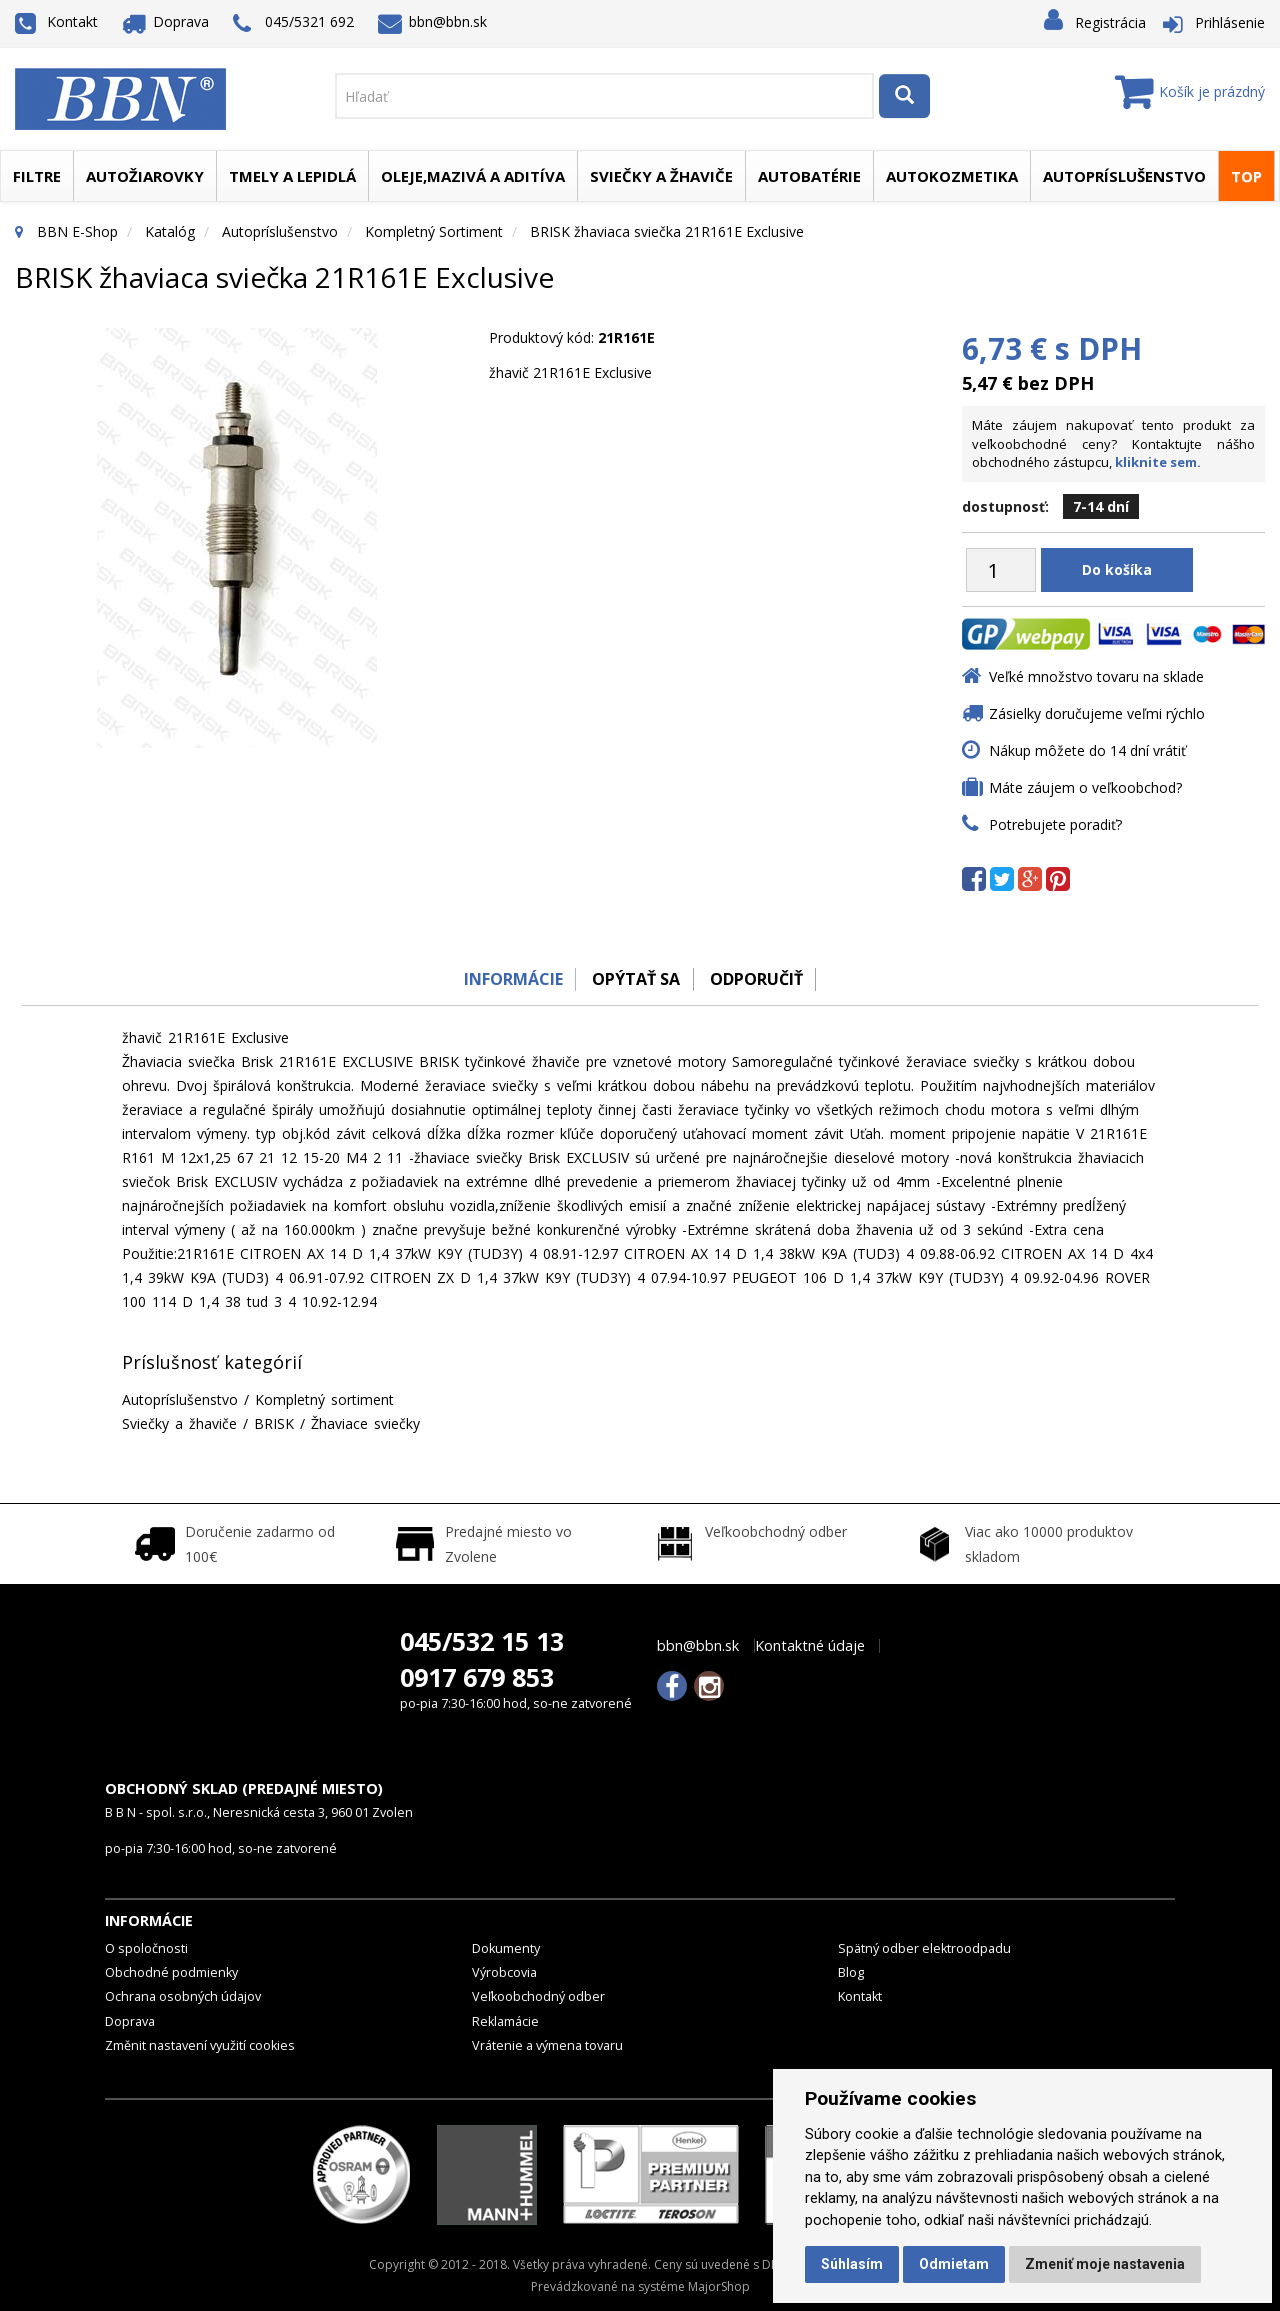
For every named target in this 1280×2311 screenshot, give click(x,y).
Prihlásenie (1230, 22)
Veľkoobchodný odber (538, 1996)
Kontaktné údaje (810, 1646)
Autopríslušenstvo (1124, 176)
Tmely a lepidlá (292, 176)
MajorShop (719, 2286)
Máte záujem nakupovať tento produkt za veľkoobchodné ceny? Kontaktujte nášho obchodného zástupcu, (1113, 443)
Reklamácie (505, 2021)
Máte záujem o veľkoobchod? (1085, 787)
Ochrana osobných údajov (183, 1996)
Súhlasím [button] (852, 2264)
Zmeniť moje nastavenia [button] (1105, 2264)
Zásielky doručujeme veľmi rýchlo (1097, 713)
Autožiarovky (145, 176)
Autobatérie (809, 176)
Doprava (166, 21)
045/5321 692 (293, 23)
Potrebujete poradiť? (1055, 824)
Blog (851, 1972)
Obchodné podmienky (171, 1972)
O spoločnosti (146, 1948)
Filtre (37, 176)
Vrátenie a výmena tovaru (547, 2045)
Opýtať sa (635, 979)
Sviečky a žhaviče (661, 176)
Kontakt (56, 21)
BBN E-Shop (77, 231)
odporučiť (760, 979)
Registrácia (1110, 22)
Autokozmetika (952, 176)
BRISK (274, 1423)
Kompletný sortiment (434, 231)
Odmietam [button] (954, 2264)
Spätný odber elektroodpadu (924, 1948)
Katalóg (170, 231)
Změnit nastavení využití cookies (200, 2045)
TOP (1246, 176)
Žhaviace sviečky (365, 1423)
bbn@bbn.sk (433, 21)
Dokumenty (506, 1948)
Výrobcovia (504, 1972)
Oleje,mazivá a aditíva (473, 176)
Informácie (506, 979)
